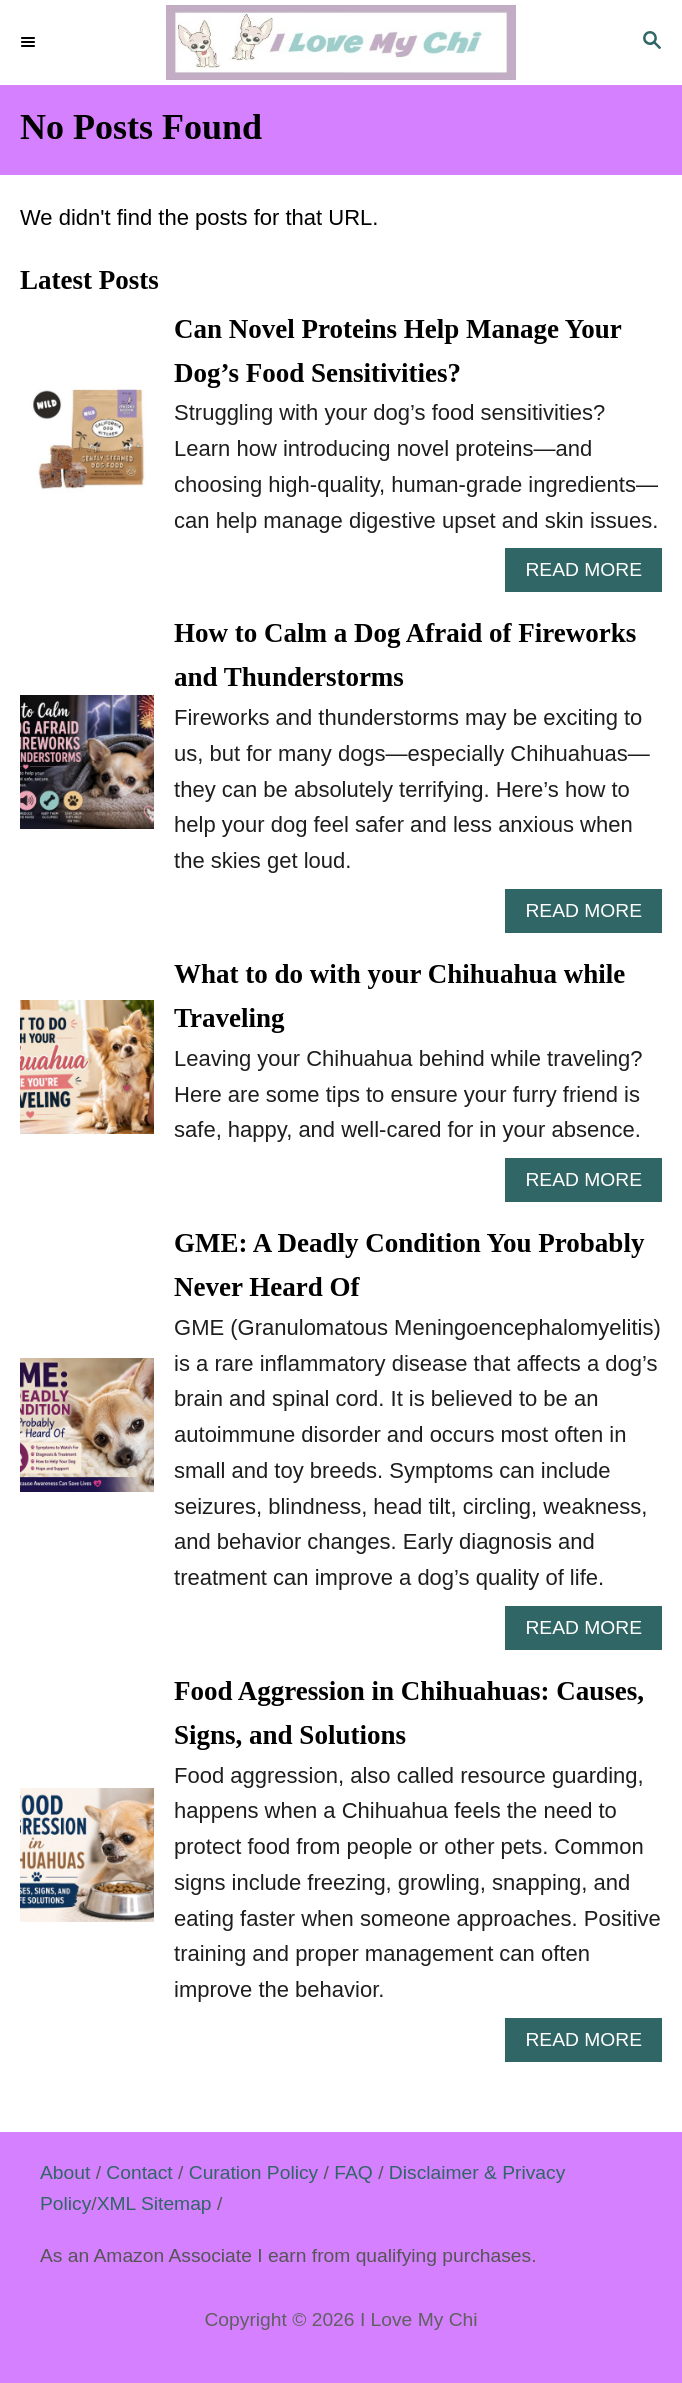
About (65, 2172)
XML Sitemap (154, 2203)
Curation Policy (253, 2172)
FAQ (353, 2172)
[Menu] (30, 43)
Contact (139, 2172)
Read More (591, 574)
